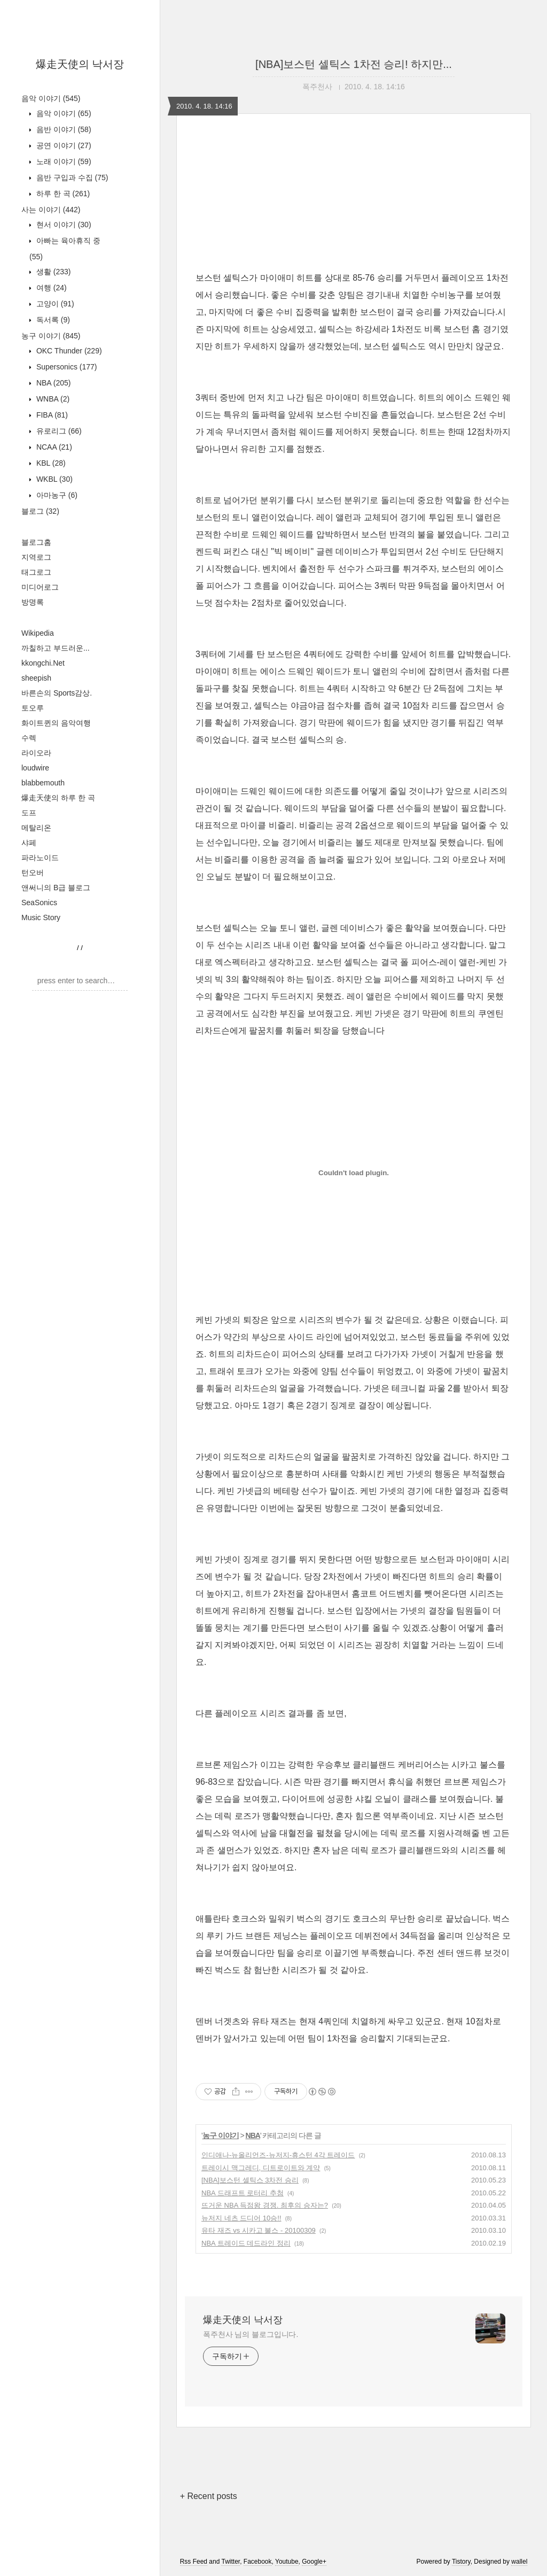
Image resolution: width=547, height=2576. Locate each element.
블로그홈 (36, 542)
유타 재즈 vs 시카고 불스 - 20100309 (258, 2230)
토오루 (32, 708)
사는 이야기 (50, 209)
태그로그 (36, 572)
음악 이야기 (50, 98)
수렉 (28, 738)
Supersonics (65, 367)
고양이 (54, 303)
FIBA (51, 415)
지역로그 (36, 557)
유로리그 (58, 431)
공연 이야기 (62, 145)
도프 (28, 812)
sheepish (36, 678)
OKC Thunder (68, 350)
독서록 (52, 319)
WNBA (51, 399)
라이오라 (36, 753)
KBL (50, 463)
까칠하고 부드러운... (55, 648)
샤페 (28, 842)
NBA (52, 383)
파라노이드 (40, 857)
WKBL (53, 479)
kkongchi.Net (43, 663)
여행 (50, 287)
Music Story (40, 917)
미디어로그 (40, 587)
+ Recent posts (208, 2496)
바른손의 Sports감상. (56, 693)
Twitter (230, 2561)
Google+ (314, 2561)
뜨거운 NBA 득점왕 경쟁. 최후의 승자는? (264, 2205)
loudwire (35, 767)
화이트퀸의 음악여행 (56, 723)
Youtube (287, 2561)
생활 (52, 271)
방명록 (32, 602)
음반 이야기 (62, 129)
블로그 (40, 511)
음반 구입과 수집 (71, 177)
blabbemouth (43, 782)
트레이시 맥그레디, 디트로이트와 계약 (260, 2168)
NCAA (53, 447)
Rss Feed (193, 2561)
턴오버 (32, 872)
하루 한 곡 (62, 193)
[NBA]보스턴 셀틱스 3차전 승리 (250, 2180)
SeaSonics (39, 902)
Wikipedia (37, 633)
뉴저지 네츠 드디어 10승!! (241, 2218)
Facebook (258, 2561)
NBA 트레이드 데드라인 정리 (246, 2243)
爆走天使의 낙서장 (80, 64)
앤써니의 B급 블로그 (55, 887)
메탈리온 (36, 827)
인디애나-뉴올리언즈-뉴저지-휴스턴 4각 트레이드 (278, 2155)
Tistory (461, 2561)
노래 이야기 (62, 161)
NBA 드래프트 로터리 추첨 (242, 2193)
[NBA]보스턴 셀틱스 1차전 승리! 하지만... (353, 64)
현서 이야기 (62, 224)
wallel (519, 2561)
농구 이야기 (50, 335)
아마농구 (55, 495)
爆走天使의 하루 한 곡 (58, 797)
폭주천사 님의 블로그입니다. (250, 2334)
